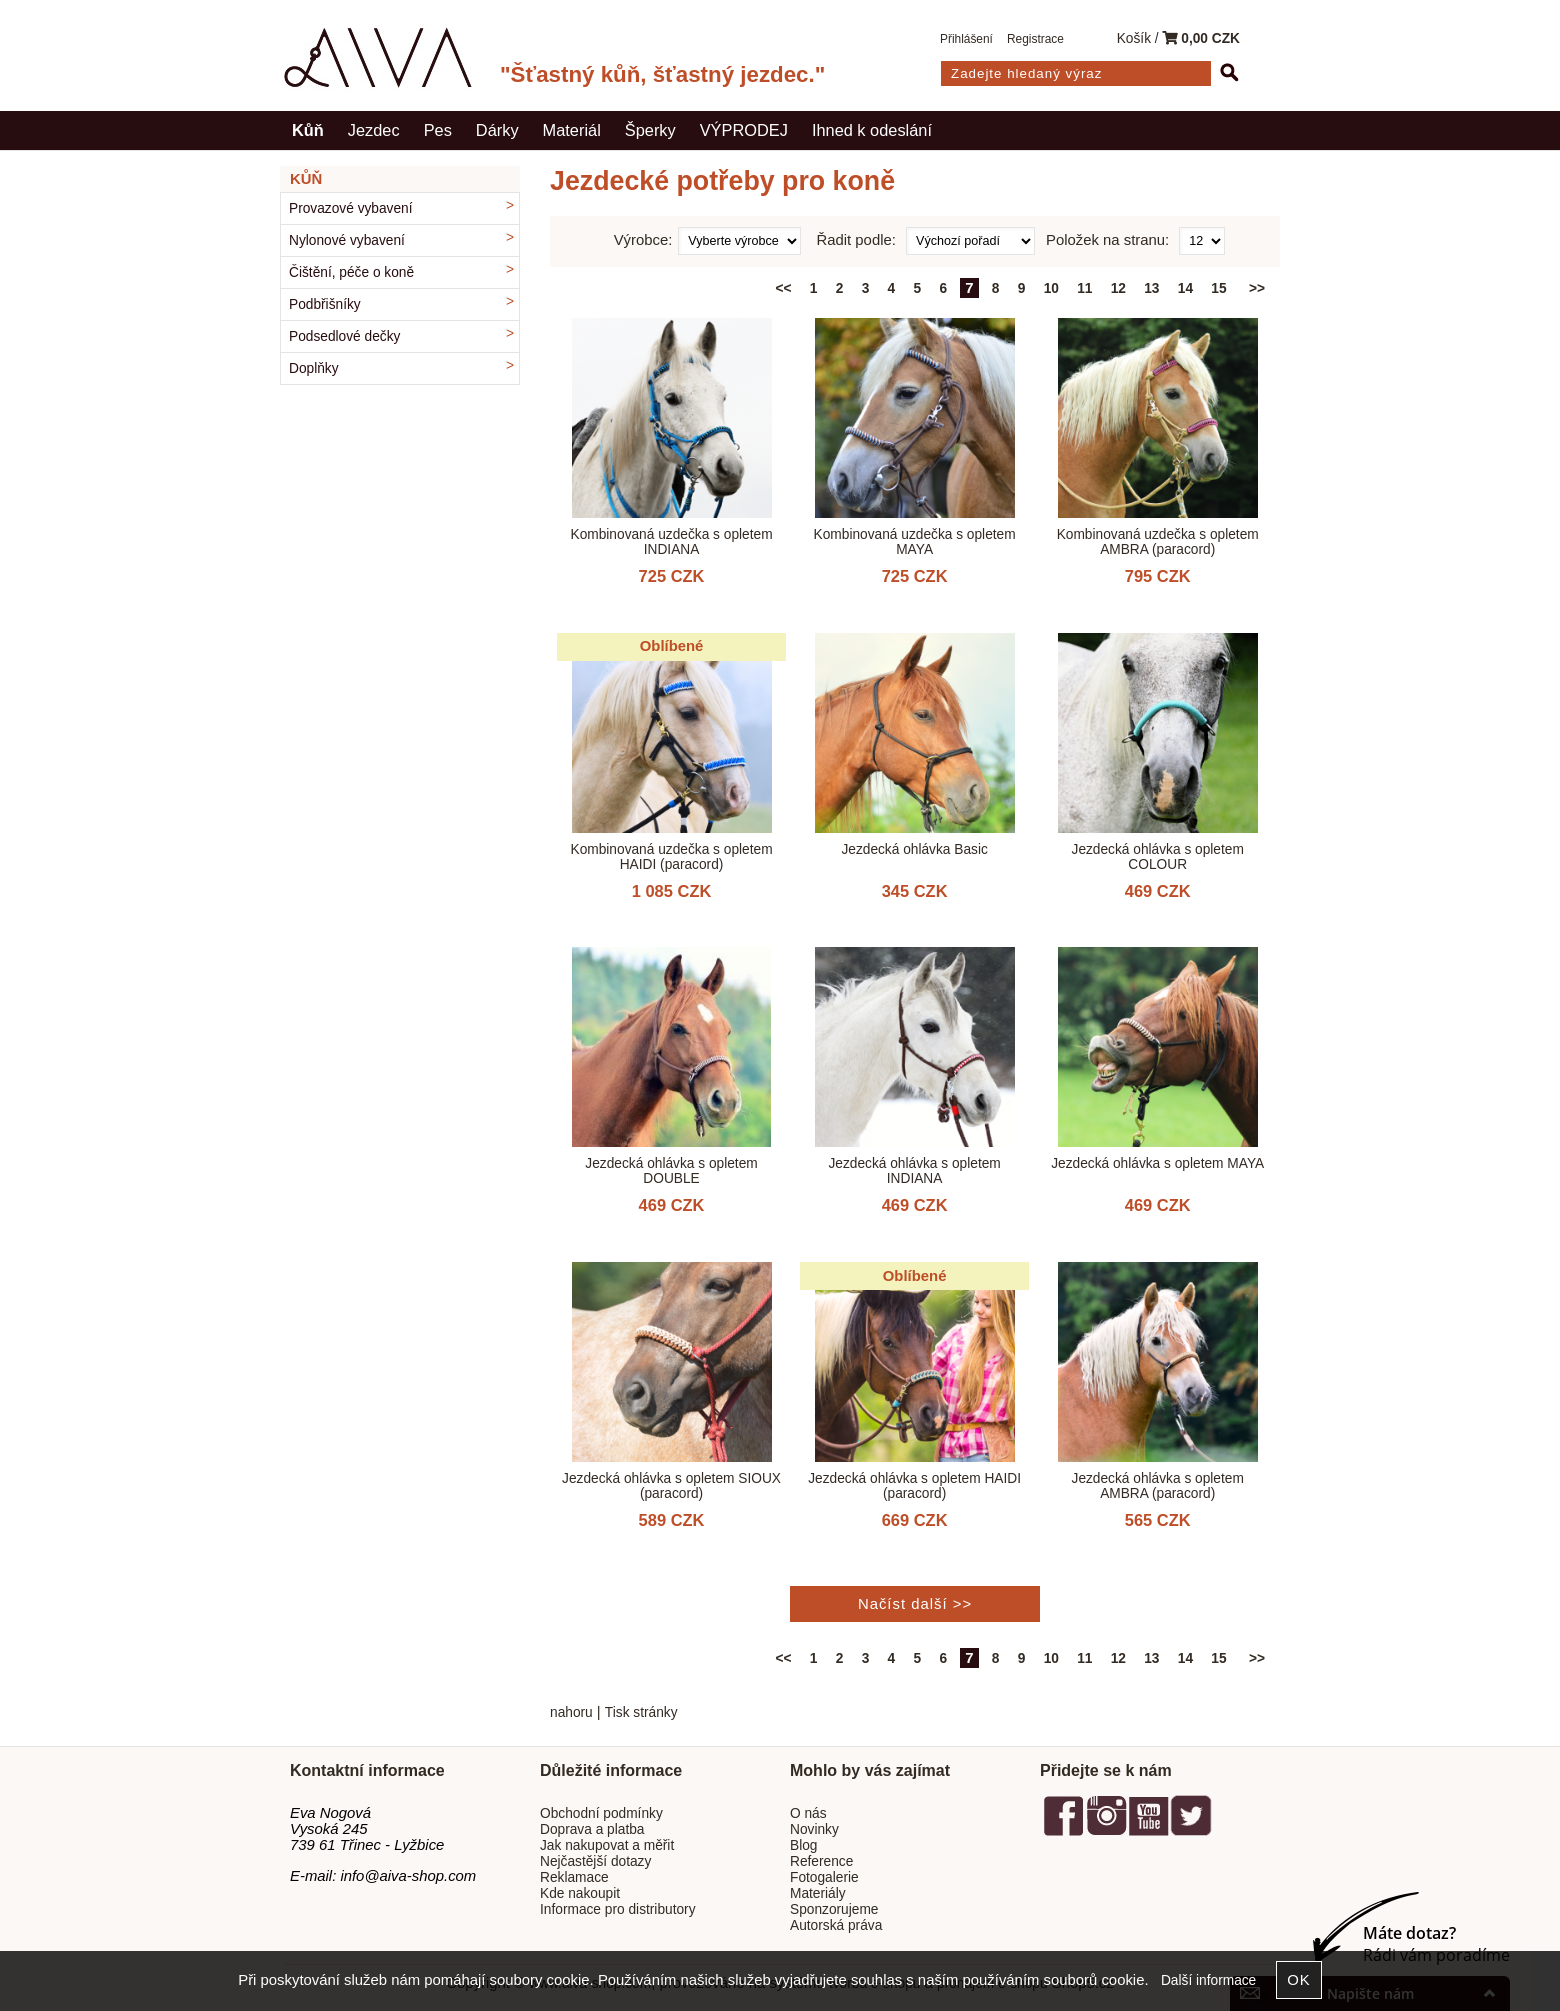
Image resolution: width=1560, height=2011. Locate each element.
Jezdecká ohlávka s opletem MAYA (1157, 1163)
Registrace (1035, 39)
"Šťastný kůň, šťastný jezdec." (662, 74)
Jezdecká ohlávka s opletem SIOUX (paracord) (671, 1486)
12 (1118, 288)
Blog (803, 1845)
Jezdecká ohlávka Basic (914, 849)
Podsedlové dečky (344, 336)
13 (1151, 288)
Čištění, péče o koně (351, 272)
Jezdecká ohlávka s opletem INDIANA (914, 1171)
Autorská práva (836, 1925)
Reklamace (574, 1877)
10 (1051, 288)
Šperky (650, 130)
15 (1218, 288)
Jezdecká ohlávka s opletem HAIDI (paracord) (914, 1486)
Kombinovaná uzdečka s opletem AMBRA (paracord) (1158, 542)
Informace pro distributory (618, 1909)
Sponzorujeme (834, 1909)
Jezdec (374, 130)
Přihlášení (966, 39)
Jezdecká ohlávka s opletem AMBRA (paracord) (1158, 1486)
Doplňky (314, 368)
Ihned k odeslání (872, 130)
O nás (808, 1813)
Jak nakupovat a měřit (607, 1845)
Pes (438, 130)
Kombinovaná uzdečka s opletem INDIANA (671, 542)
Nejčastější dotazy (595, 1861)
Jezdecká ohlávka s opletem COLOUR (1158, 857)
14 (1185, 288)
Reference (821, 1861)
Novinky (814, 1829)
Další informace (1208, 1980)
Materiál (572, 130)
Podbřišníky (325, 304)
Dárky (497, 130)
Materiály (818, 1893)
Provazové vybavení (351, 208)
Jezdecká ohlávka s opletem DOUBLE (671, 1171)
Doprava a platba (592, 1829)
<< (784, 288)
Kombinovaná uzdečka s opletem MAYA (915, 542)
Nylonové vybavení (347, 240)
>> (1257, 288)
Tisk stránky (641, 1712)
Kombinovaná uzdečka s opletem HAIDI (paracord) (671, 857)
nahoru (571, 1712)
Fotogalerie (824, 1877)
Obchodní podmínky (601, 1813)
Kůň (308, 130)
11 (1084, 288)
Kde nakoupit (580, 1893)
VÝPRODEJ (744, 130)
